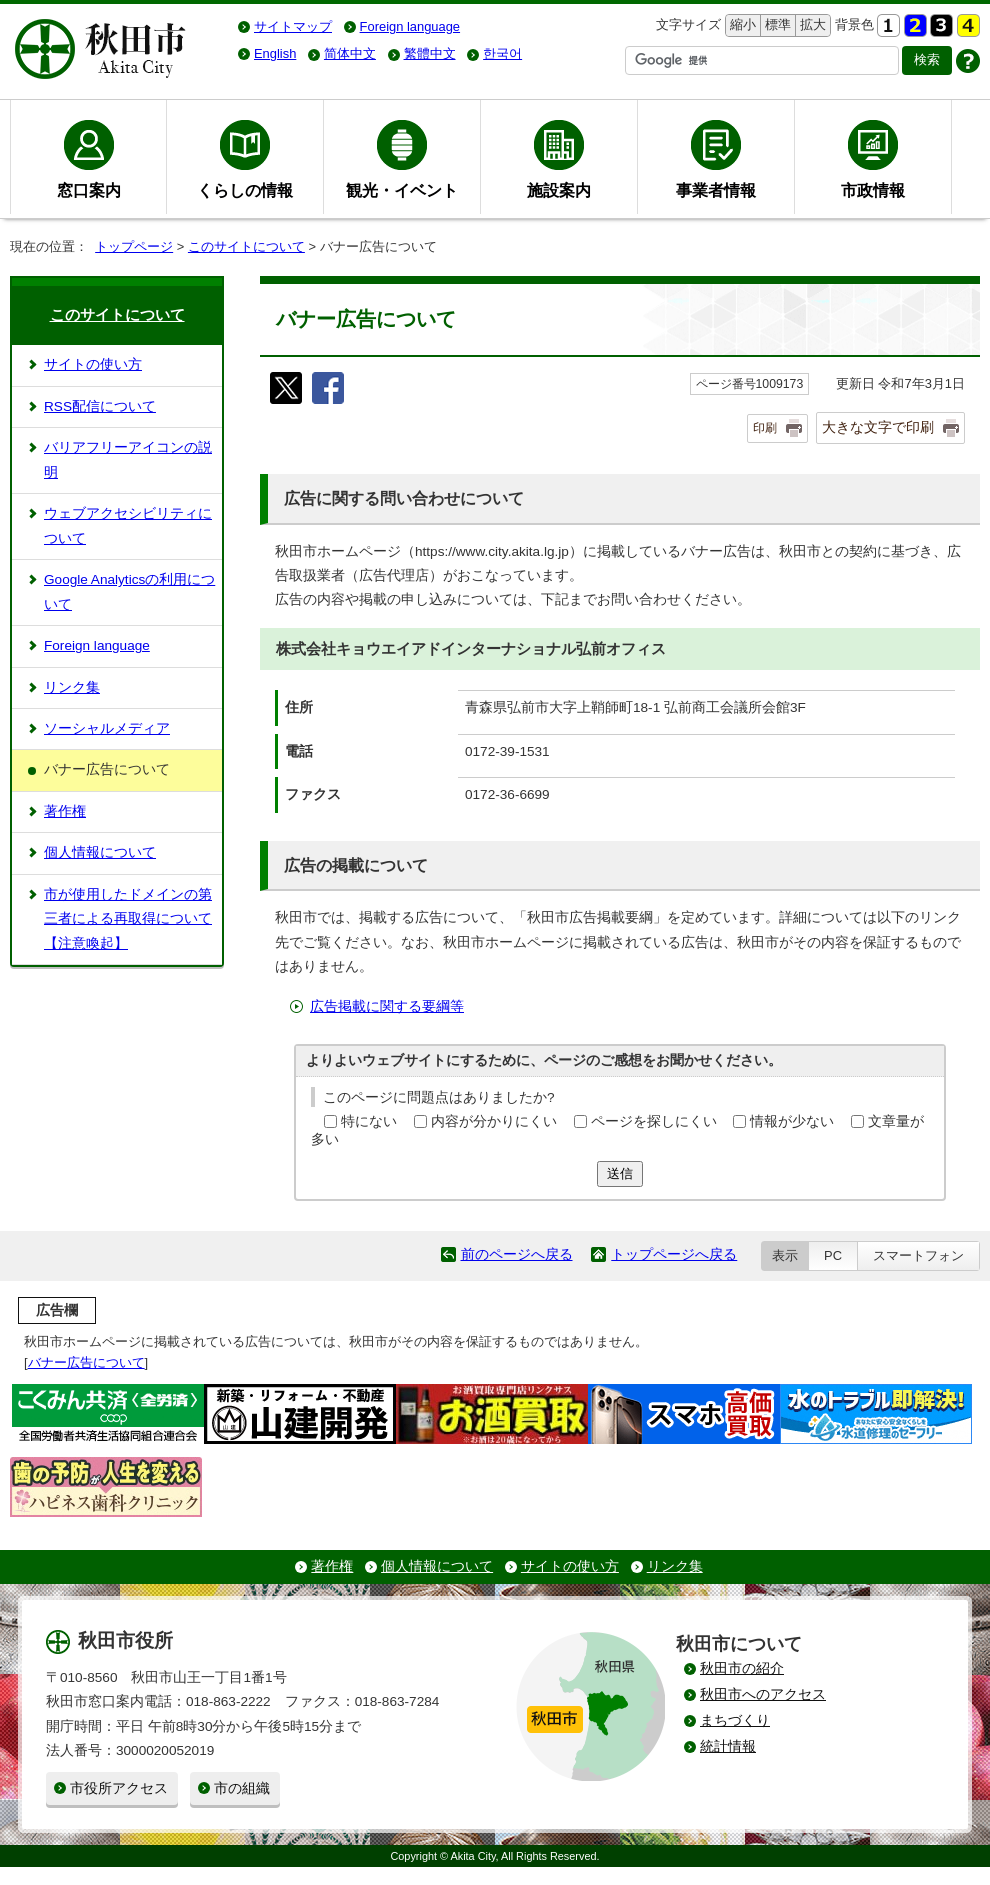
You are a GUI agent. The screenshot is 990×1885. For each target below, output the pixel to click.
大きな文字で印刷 (878, 427)
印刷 (765, 428)
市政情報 (873, 190)
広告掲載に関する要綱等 (387, 1006)
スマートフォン (918, 1255)
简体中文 (350, 53)
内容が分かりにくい (494, 1121)
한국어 (502, 53)
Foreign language (97, 645)
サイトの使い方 (93, 364)
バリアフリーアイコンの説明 (128, 459)
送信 (620, 1173)
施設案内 (559, 190)
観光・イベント (402, 190)
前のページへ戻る (517, 1254)
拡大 (811, 25)
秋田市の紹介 (742, 1668)
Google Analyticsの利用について (129, 591)
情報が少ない (792, 1121)
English (275, 53)
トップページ (134, 246)
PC (833, 1255)
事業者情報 (716, 190)
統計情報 (728, 1746)
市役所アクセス (119, 1788)
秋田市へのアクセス (763, 1694)
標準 (775, 25)
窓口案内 (89, 190)
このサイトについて (246, 246)
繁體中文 (430, 53)
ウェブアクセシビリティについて (128, 525)
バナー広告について (86, 1362)
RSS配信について (100, 406)
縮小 (741, 25)
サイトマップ (293, 26)
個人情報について (100, 852)
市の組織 (242, 1788)
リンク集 (72, 687)
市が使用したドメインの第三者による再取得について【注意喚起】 (128, 919)
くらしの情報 (245, 190)
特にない (369, 1121)
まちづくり (735, 1720)
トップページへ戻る (674, 1254)
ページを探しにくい (654, 1121)
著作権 (65, 811)
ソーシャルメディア (107, 728)
